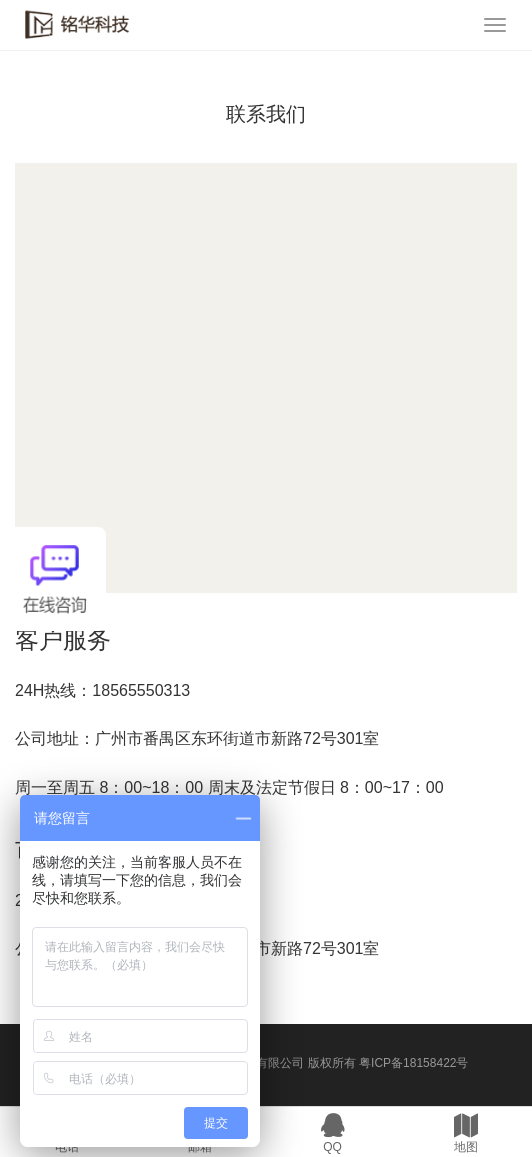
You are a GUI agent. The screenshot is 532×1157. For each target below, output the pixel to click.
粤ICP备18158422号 (413, 1063)
